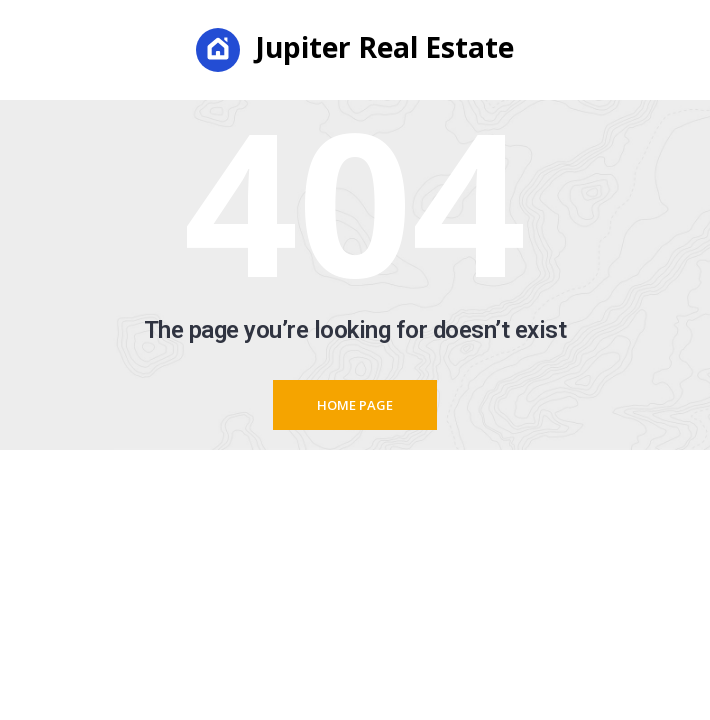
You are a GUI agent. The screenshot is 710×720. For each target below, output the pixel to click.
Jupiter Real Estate (355, 50)
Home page (355, 405)
